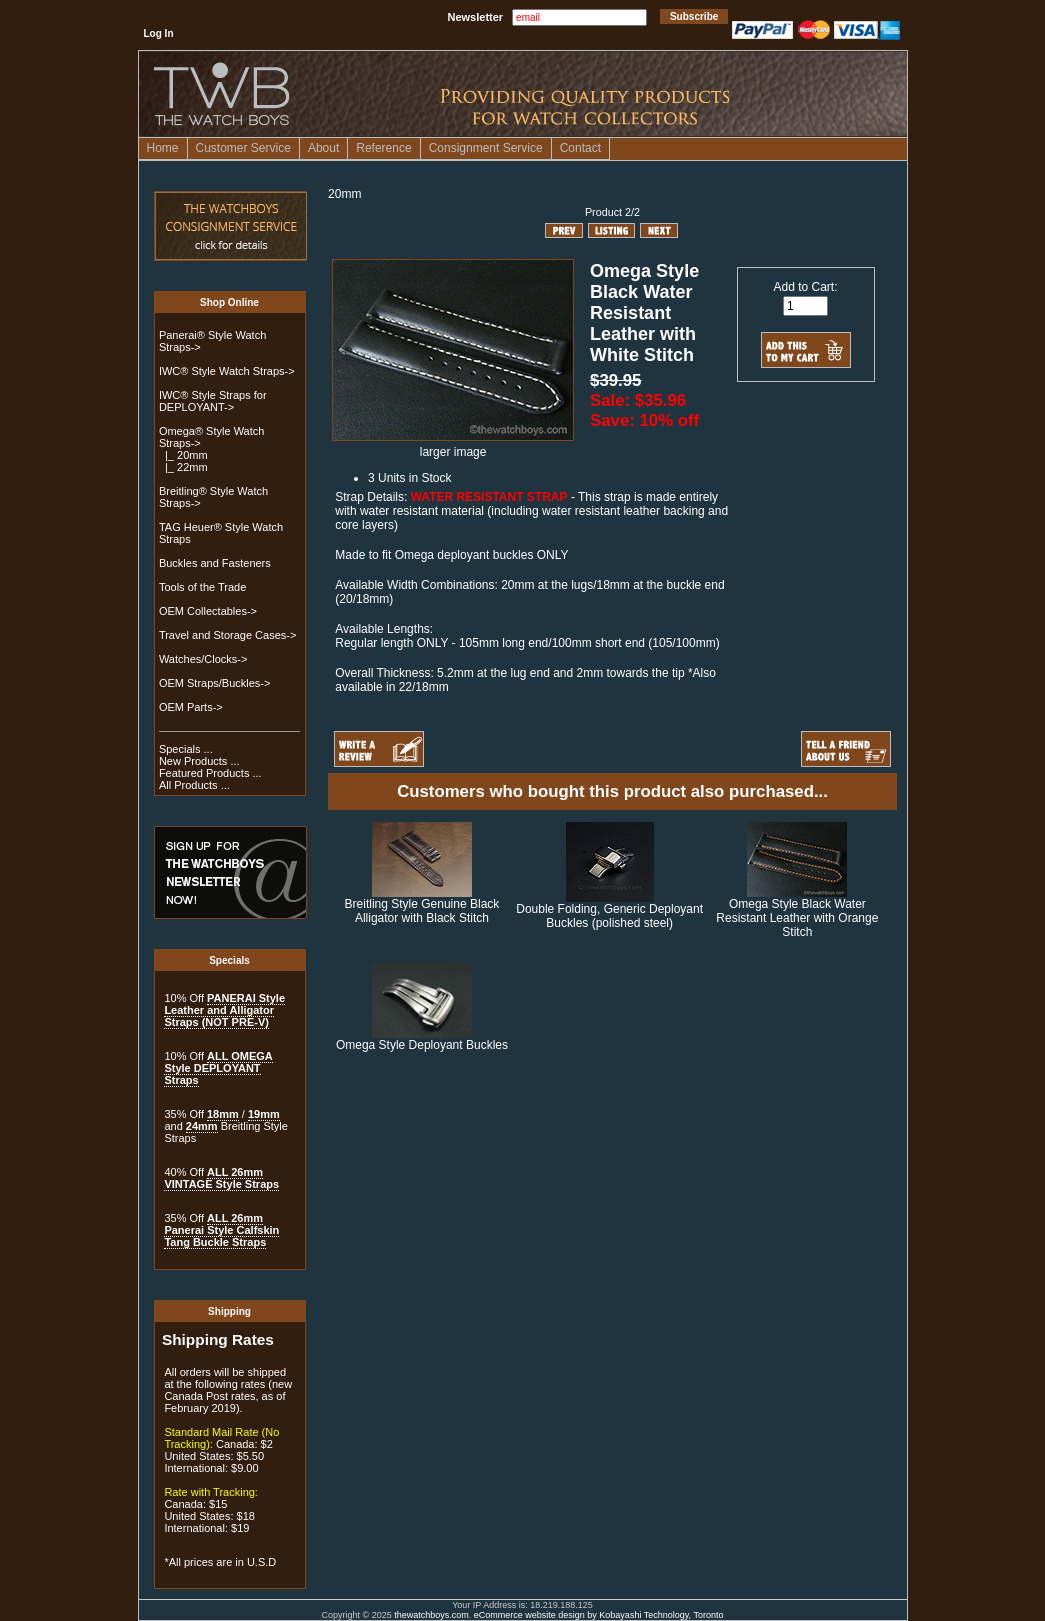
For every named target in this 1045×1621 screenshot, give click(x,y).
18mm (223, 1114)
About (323, 148)
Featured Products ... (210, 773)
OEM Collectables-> (208, 611)
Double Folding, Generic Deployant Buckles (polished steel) (609, 916)
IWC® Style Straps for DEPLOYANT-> (213, 401)
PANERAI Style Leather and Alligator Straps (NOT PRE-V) (224, 1010)
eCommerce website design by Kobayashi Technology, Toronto (599, 1615)
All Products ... (194, 785)
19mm (264, 1114)
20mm (344, 194)
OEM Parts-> (191, 707)
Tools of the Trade (202, 587)
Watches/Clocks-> (203, 659)
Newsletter (476, 17)
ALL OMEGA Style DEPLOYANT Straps (218, 1068)
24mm (202, 1126)
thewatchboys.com (431, 1615)
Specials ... (186, 749)
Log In (159, 33)
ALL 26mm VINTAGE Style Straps (221, 1178)
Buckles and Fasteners (215, 563)
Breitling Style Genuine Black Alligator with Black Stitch (422, 911)
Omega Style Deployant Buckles (422, 1045)
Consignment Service (486, 148)
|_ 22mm (183, 467)
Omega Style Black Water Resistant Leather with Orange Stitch (797, 918)
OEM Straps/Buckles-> (215, 683)
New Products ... (199, 761)
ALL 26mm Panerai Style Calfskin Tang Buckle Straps (221, 1230)
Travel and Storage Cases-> (227, 635)
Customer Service (243, 148)
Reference (383, 148)
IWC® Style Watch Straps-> (227, 371)
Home (163, 148)
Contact (580, 148)
